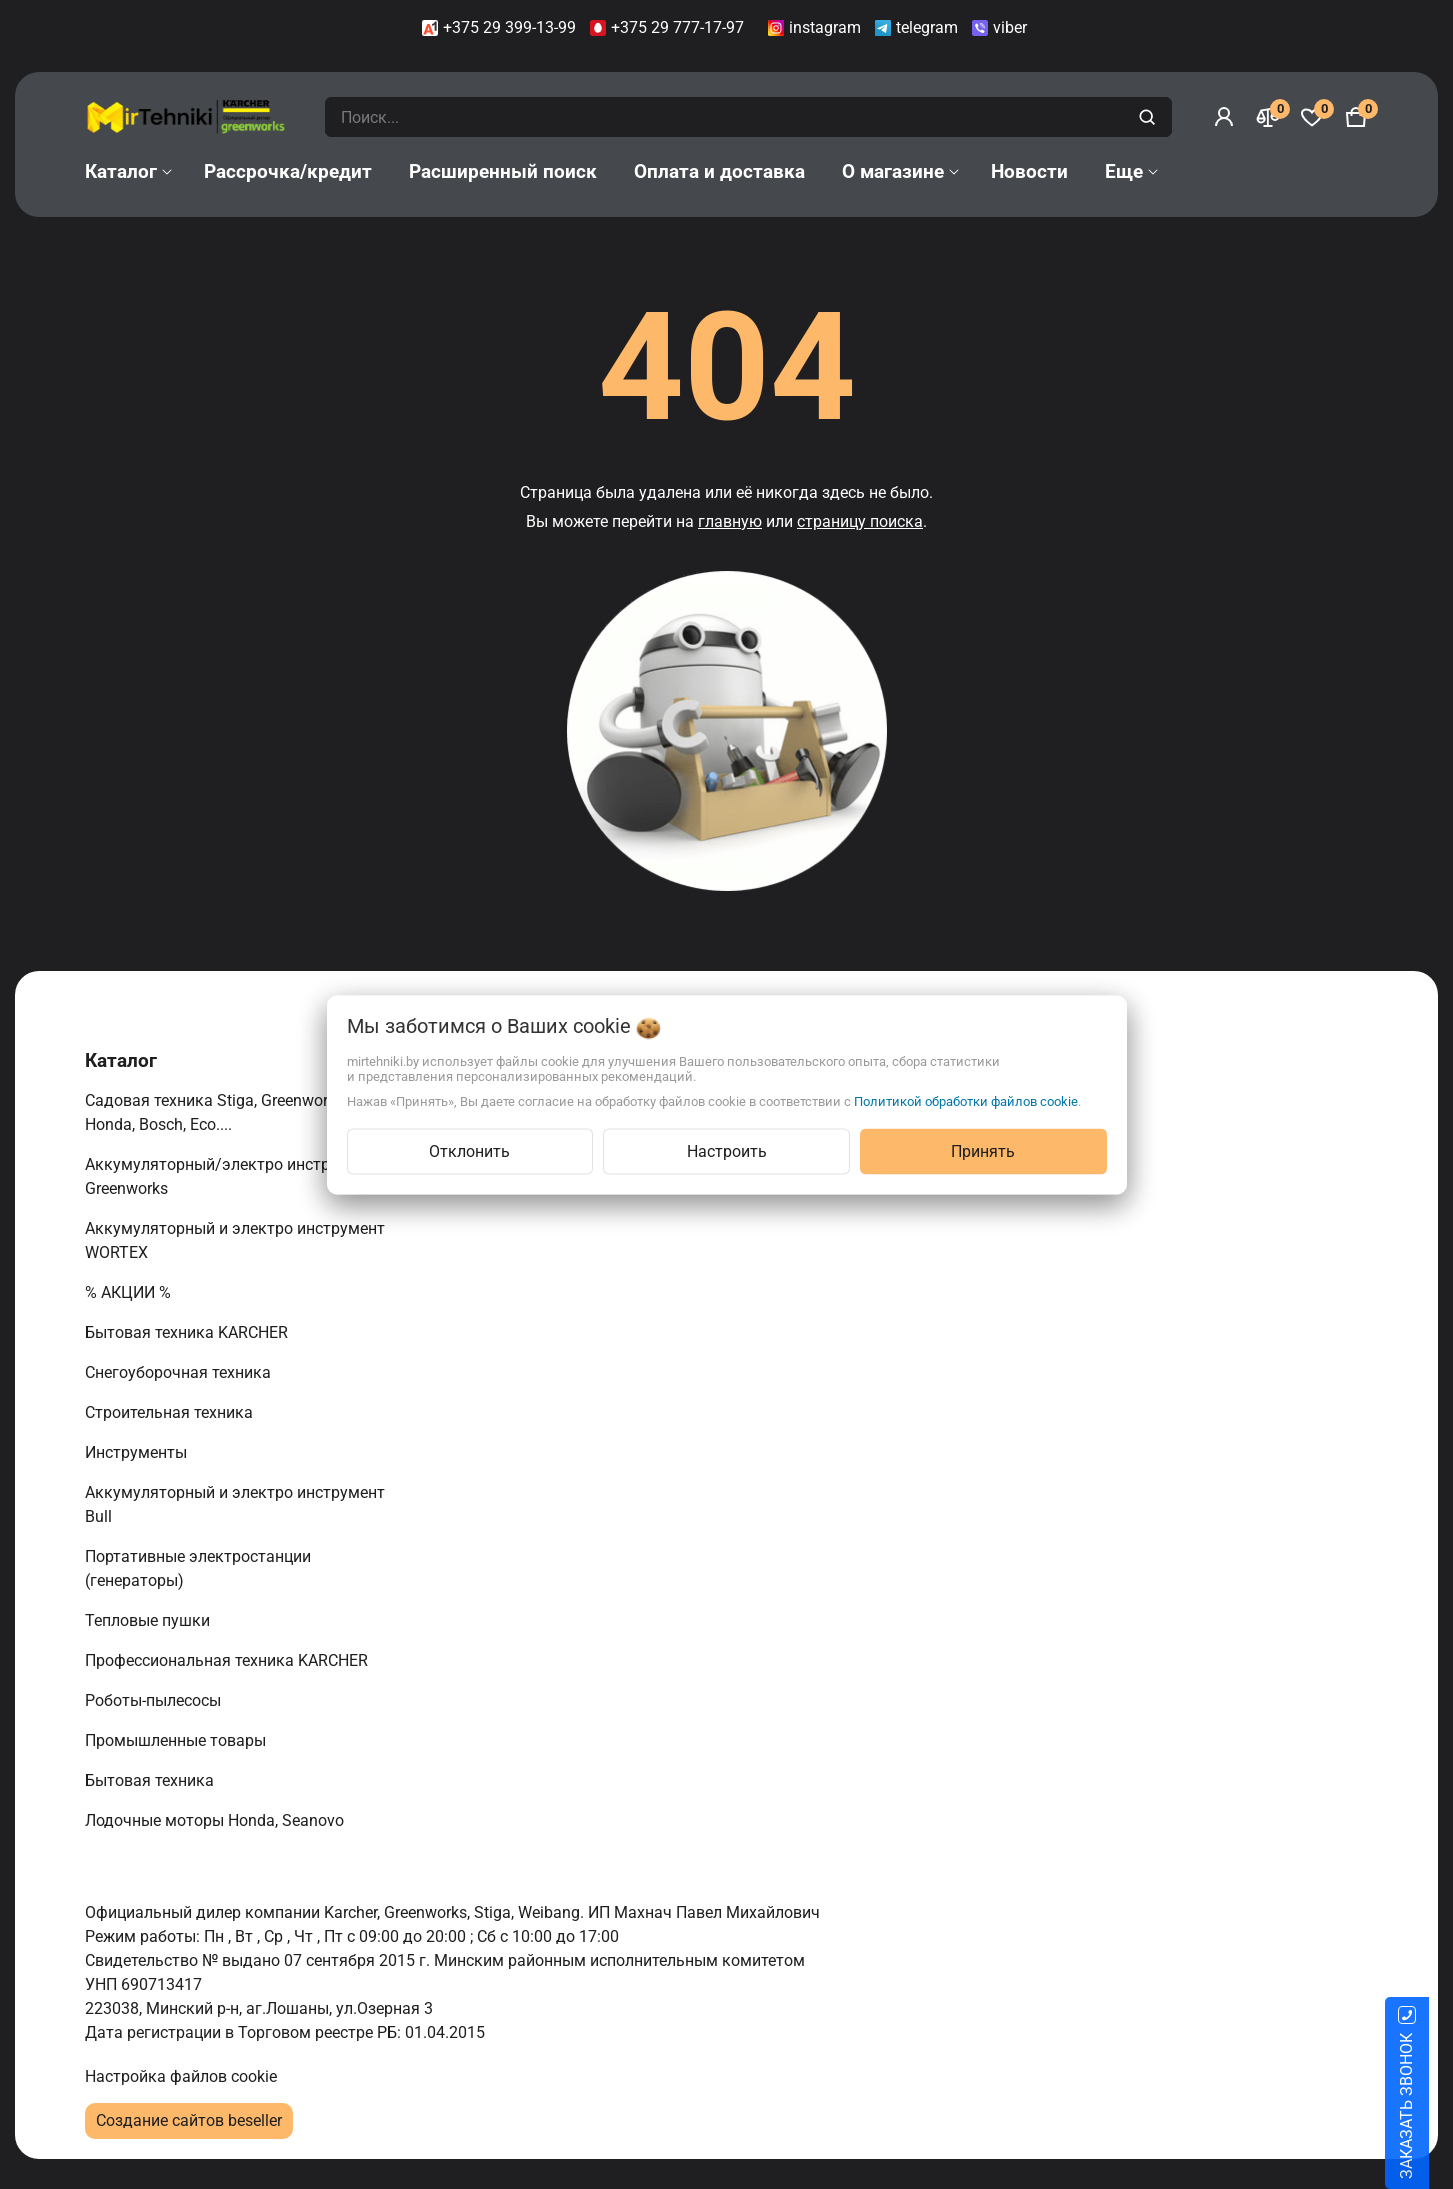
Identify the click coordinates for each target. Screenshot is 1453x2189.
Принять (983, 1150)
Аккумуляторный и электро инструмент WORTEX (235, 1240)
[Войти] (1224, 117)
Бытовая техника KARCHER (188, 1332)
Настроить (727, 1150)
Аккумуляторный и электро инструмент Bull (235, 1504)
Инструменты (138, 1452)
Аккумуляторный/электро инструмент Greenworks (230, 1176)
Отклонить (469, 1150)
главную (730, 521)
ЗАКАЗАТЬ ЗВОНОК (1430, 2106)
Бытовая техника (151, 1780)
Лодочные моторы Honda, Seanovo (216, 1820)
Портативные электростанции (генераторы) (198, 1568)
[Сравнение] (1268, 117)
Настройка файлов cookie (181, 2076)
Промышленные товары (177, 1740)
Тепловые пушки (149, 1620)
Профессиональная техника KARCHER (228, 1660)
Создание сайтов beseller (189, 2120)
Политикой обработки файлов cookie (966, 1100)
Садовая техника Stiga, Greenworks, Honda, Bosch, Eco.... (216, 1112)
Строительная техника (173, 1412)
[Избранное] (1312, 117)
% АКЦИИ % (130, 1292)
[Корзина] (1356, 117)
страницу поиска (860, 521)
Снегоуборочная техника (180, 1372)
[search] (1149, 117)
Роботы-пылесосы (155, 1700)
